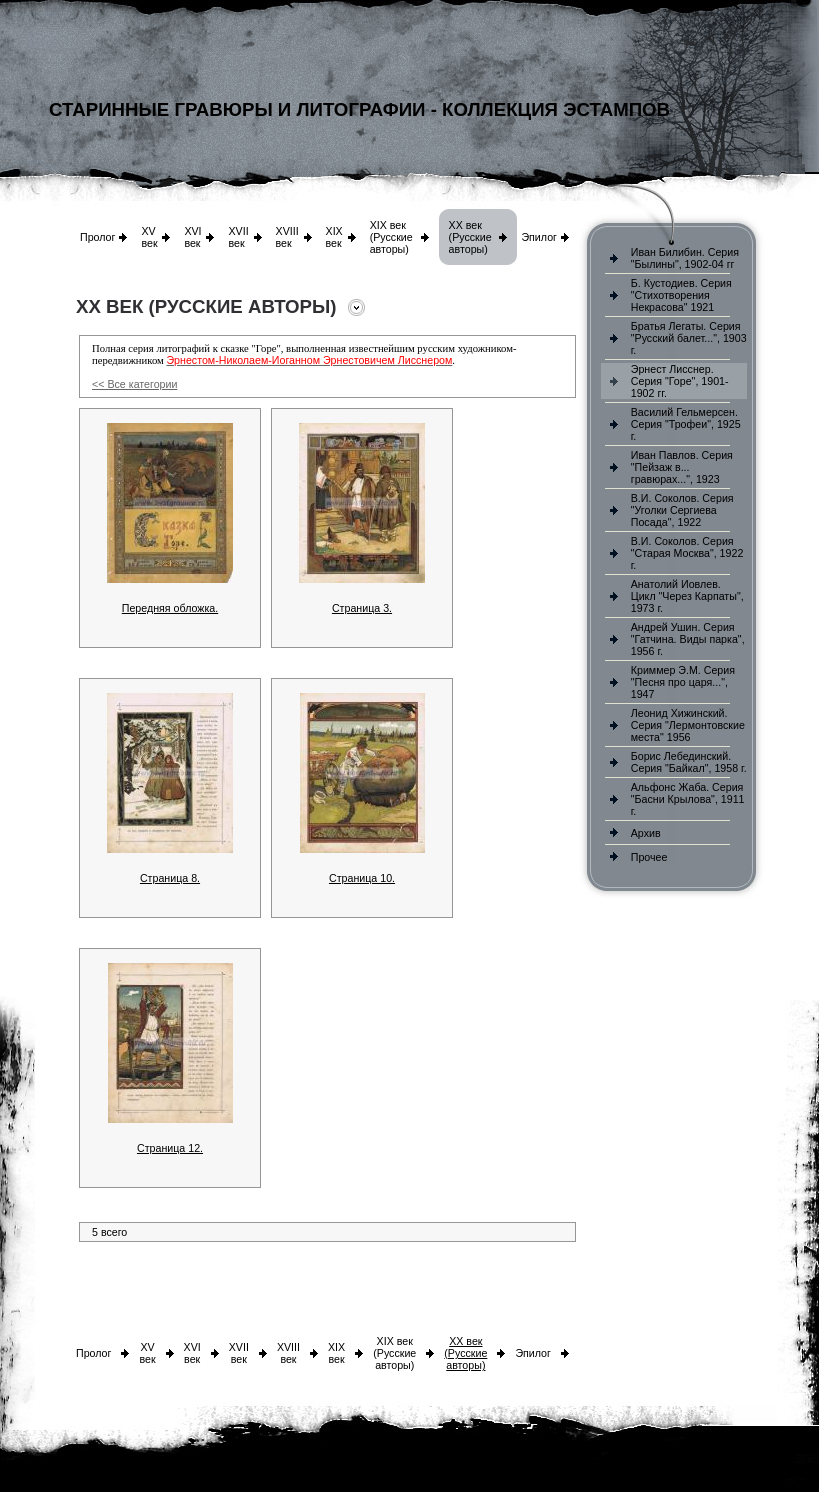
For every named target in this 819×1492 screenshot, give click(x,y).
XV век (149, 237)
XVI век (192, 237)
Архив (646, 833)
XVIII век (287, 237)
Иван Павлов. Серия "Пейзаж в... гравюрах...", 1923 (682, 467)
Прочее (649, 857)
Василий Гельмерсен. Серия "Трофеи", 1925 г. (686, 424)
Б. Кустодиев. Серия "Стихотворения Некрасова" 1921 (681, 295)
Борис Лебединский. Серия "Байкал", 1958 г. (689, 762)
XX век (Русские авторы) (470, 237)
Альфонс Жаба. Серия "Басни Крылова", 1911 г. (688, 799)
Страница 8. (170, 878)
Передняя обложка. (170, 608)
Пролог (97, 237)
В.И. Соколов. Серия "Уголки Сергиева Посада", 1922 (682, 510)
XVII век (238, 237)
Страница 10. (362, 878)
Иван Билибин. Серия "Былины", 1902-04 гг (685, 258)
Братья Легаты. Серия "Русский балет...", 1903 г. (689, 338)
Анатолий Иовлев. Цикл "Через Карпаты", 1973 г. (687, 596)
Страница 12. (170, 1148)
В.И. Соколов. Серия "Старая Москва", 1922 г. (687, 553)
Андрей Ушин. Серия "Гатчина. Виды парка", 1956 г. (688, 639)
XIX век (334, 237)
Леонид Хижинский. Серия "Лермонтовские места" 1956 (688, 725)
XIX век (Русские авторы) (391, 237)
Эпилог (539, 237)
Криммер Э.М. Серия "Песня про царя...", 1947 (683, 682)
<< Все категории (134, 384)
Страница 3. (362, 608)
